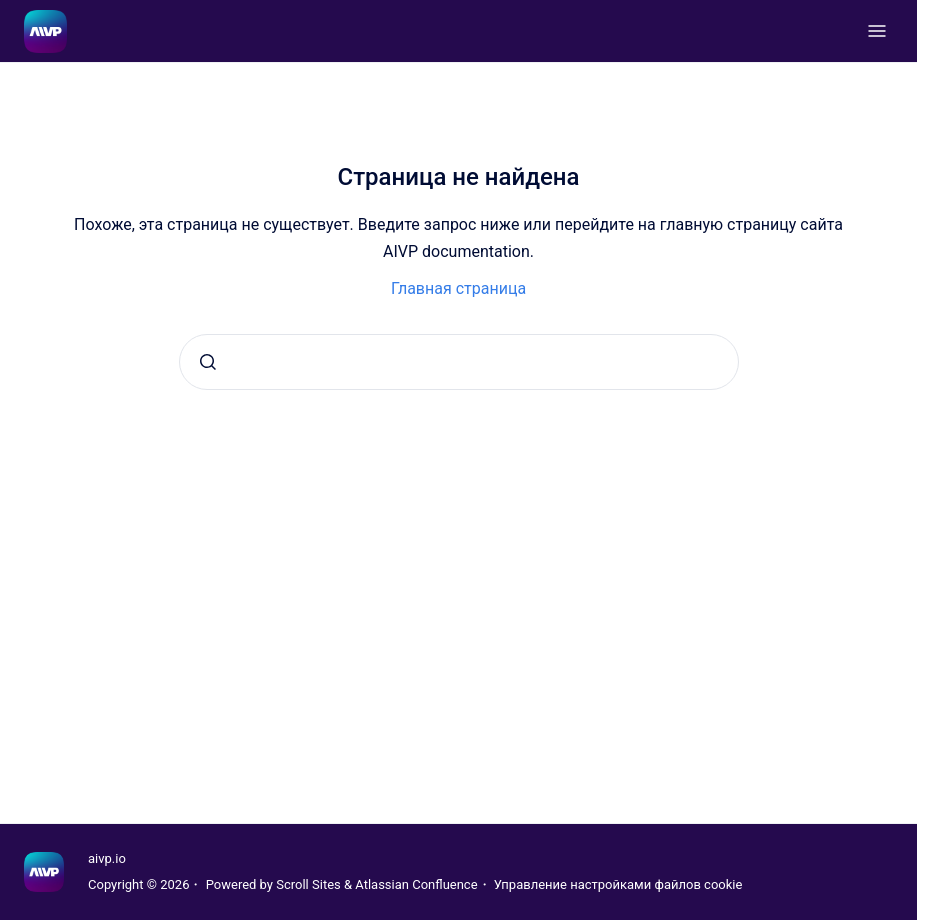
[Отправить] (208, 362)
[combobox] (459, 362)
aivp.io (107, 858)
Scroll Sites (308, 884)
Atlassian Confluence (416, 884)
